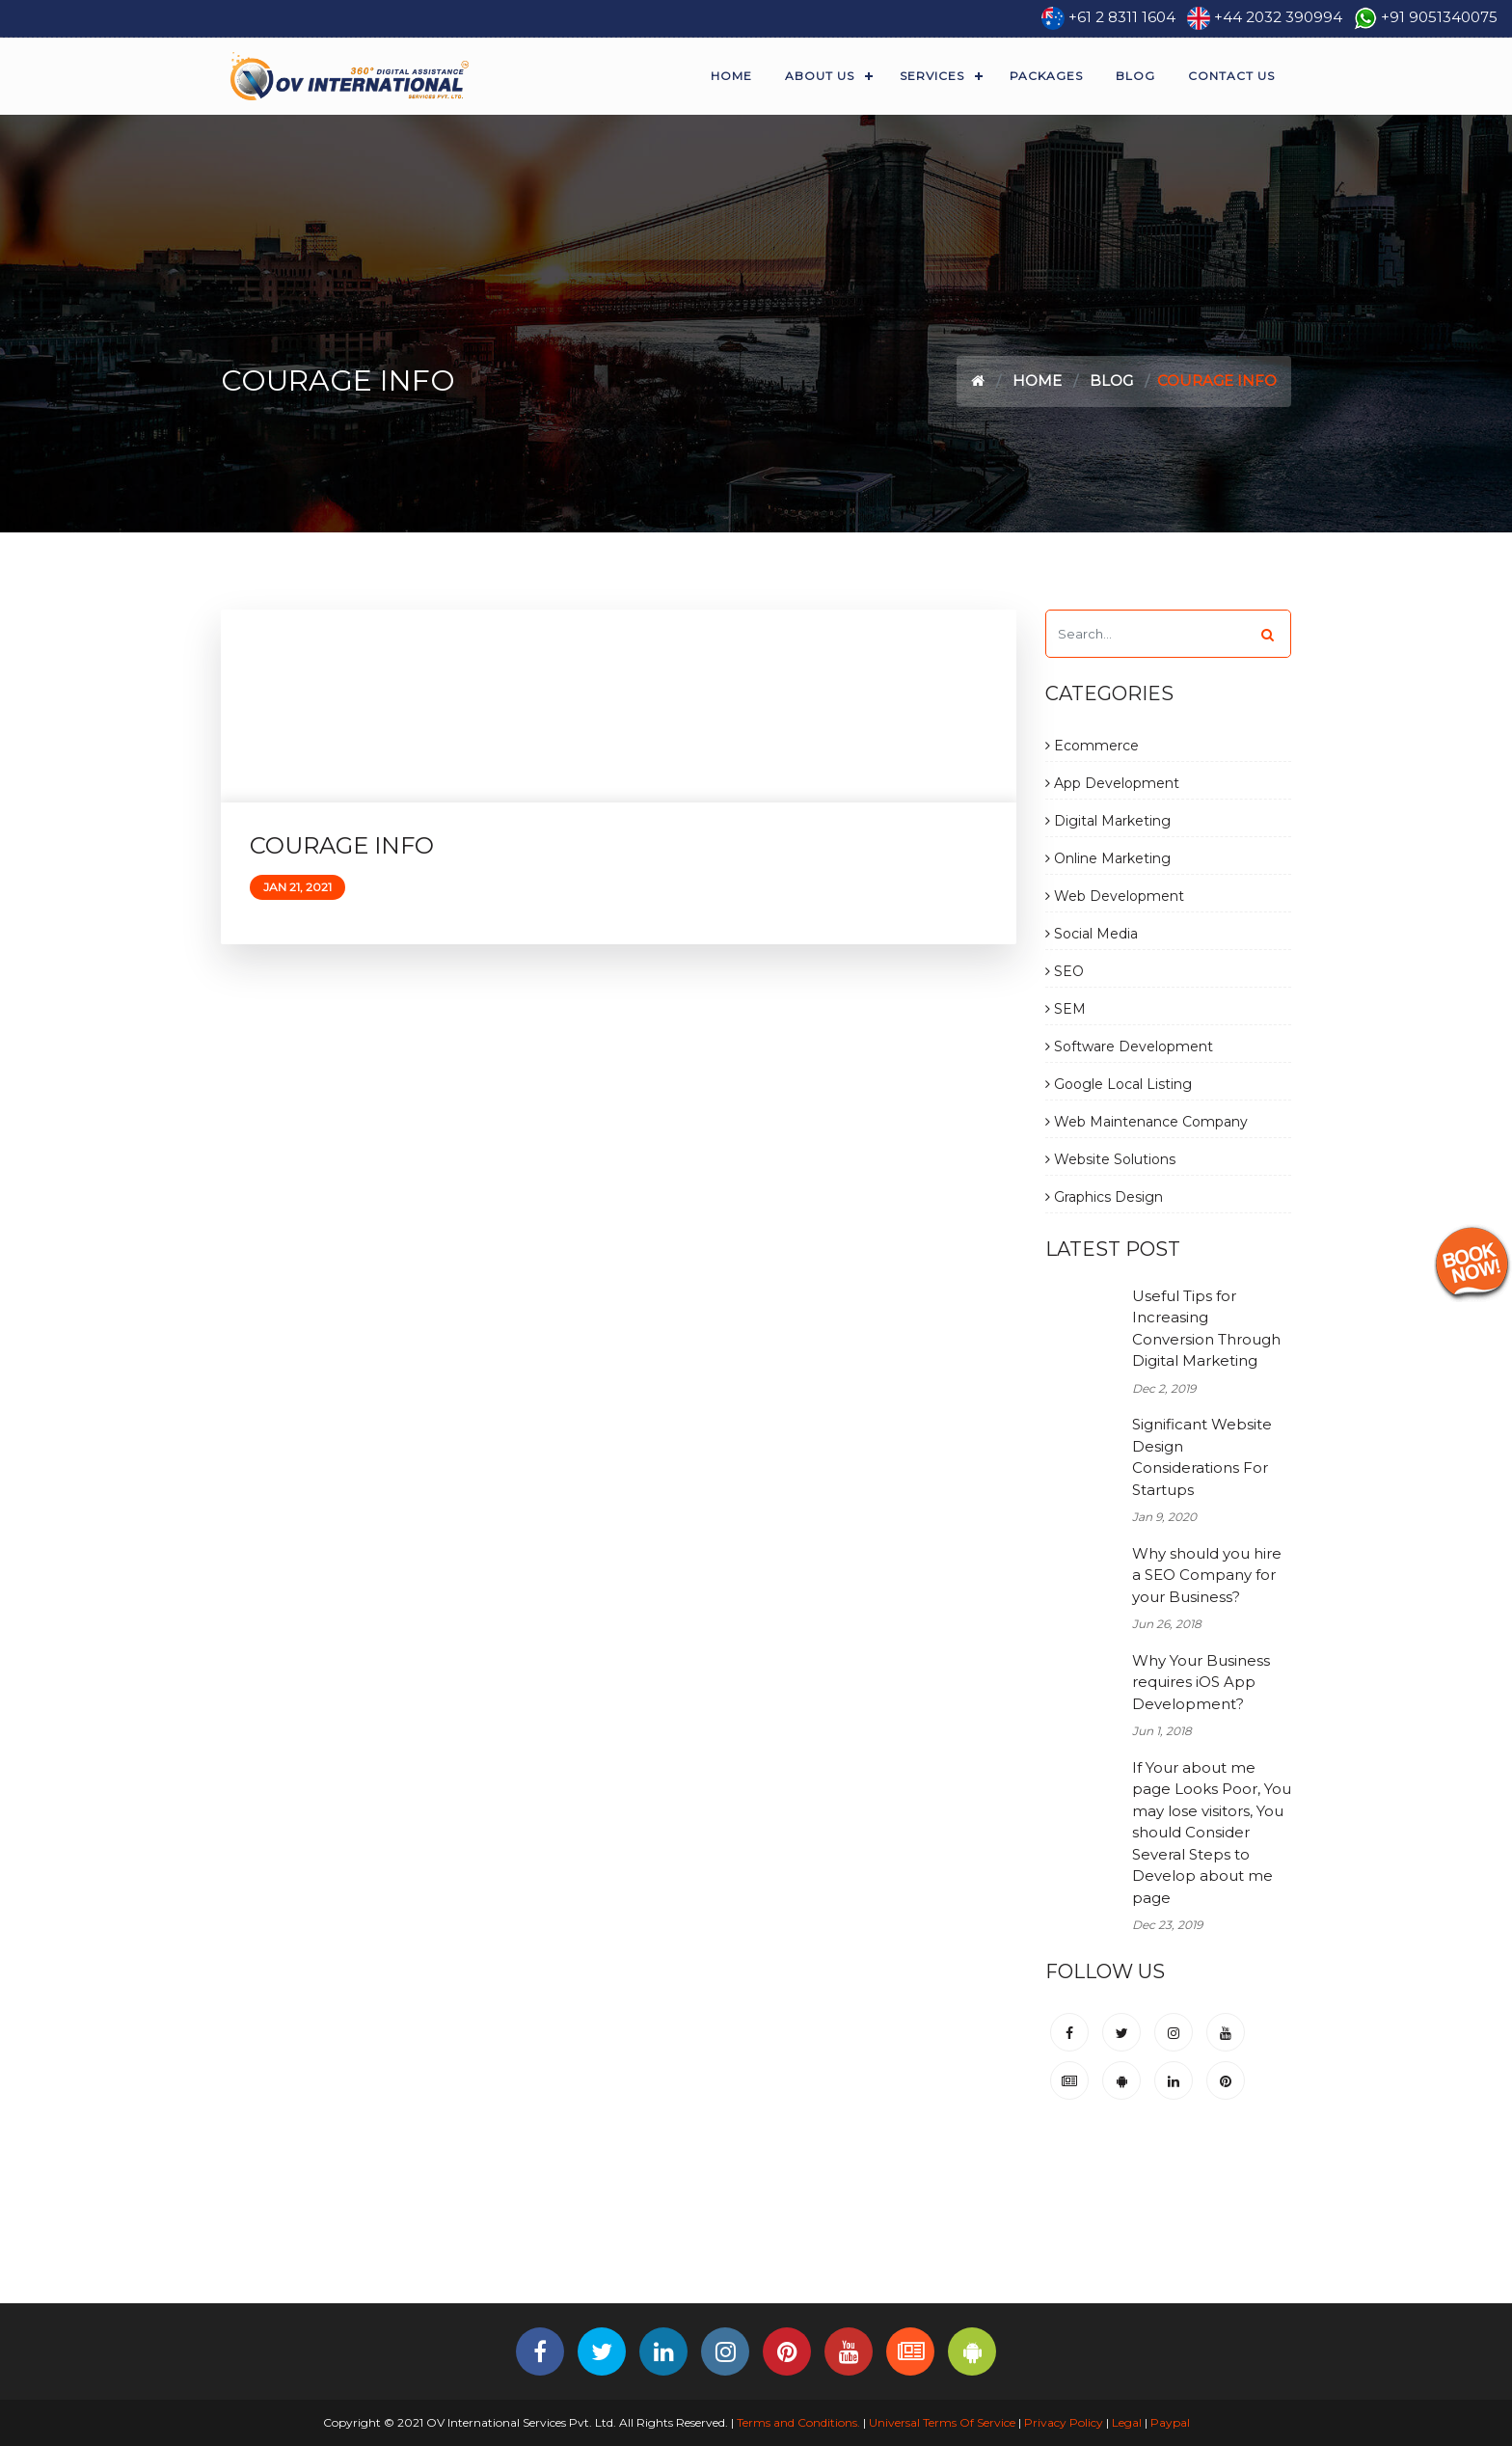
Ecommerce (1092, 745)
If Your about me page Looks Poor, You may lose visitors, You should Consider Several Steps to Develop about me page (1211, 1832)
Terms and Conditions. (797, 2422)
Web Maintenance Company (1146, 1121)
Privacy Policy (1063, 2422)
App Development (1112, 783)
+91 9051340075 (1439, 17)
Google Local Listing (1118, 1084)
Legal (1127, 2422)
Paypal (1170, 2422)
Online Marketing (1108, 858)
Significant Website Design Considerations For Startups (1202, 1457)
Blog (1135, 75)
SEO (1064, 971)
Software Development (1129, 1046)
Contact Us (1231, 75)
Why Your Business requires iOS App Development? (1201, 1682)
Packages (1046, 75)
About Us (819, 75)
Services (932, 75)
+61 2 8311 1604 (1121, 17)
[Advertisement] (756, 2239)
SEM (1065, 1009)
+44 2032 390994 (1278, 17)
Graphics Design (1104, 1197)
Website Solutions (1110, 1159)
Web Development (1114, 896)
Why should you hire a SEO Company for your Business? (1207, 1575)
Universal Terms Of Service (942, 2422)
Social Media (1091, 933)
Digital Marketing (1108, 820)
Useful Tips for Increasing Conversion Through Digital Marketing (1206, 1329)
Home (731, 75)
